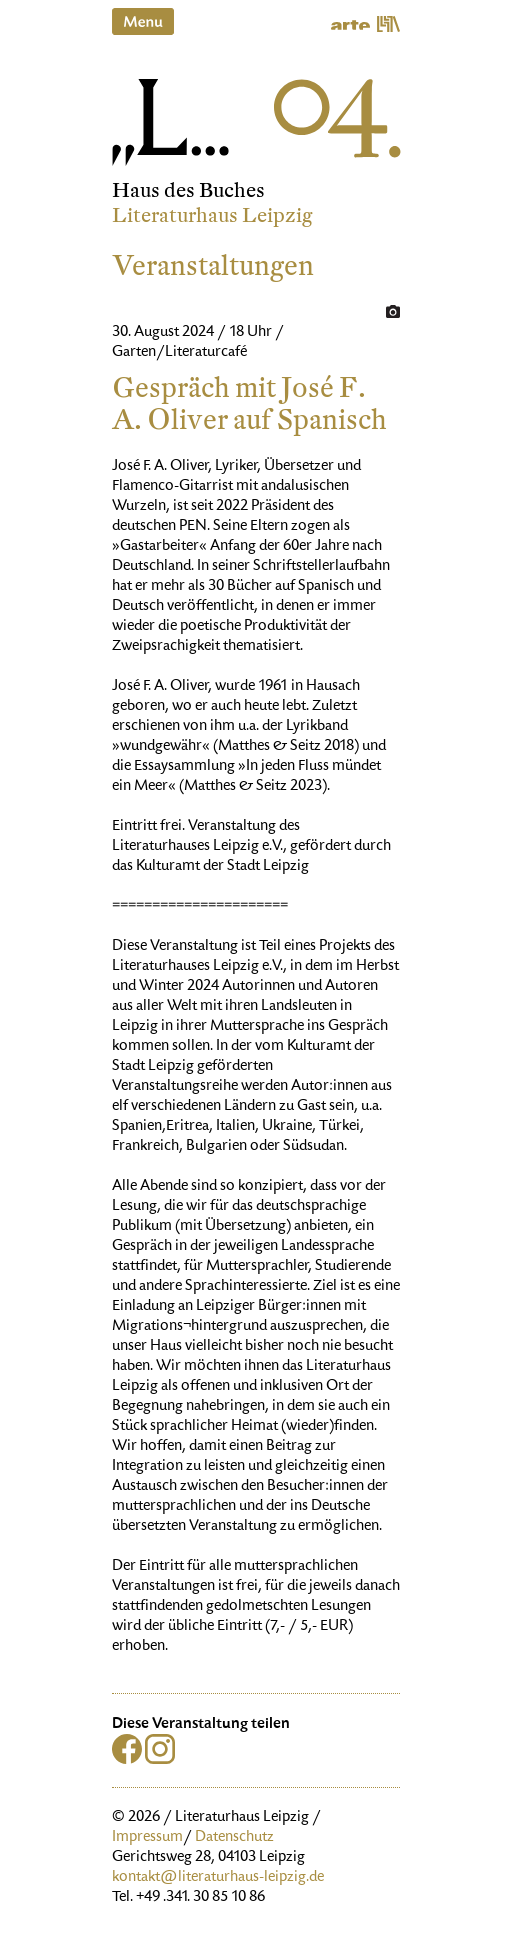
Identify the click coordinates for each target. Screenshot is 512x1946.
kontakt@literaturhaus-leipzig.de (218, 1878)
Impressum (147, 1838)
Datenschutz (234, 1838)
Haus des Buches (188, 190)
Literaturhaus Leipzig (212, 215)
